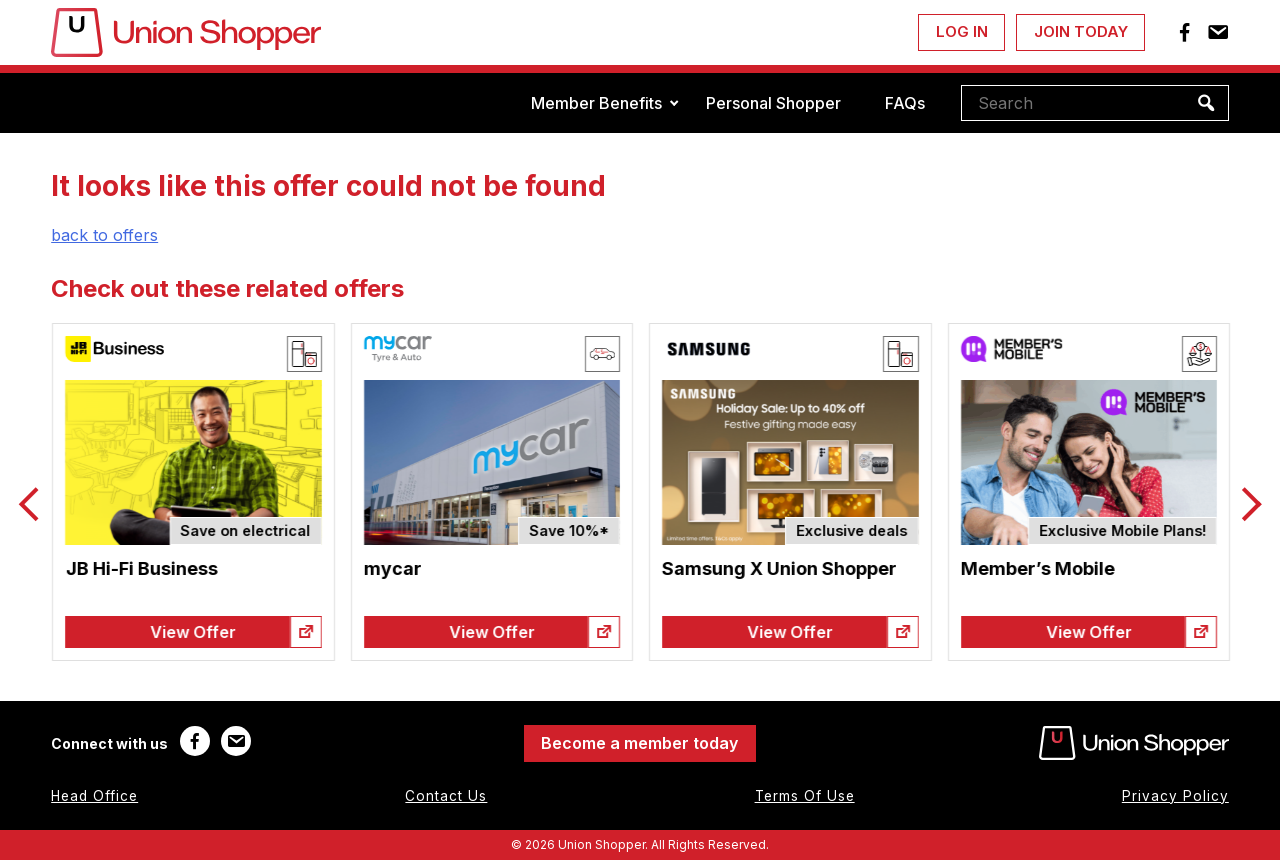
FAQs (905, 103)
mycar (498, 568)
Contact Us (446, 796)
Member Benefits (596, 103)
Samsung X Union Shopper (884, 568)
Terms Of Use (805, 796)
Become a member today (639, 743)
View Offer (298, 632)
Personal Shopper (773, 103)
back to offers (104, 235)
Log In (962, 31)
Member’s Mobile (1142, 568)
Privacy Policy (1175, 796)
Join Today (1081, 31)
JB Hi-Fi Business (246, 568)
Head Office (94, 796)
